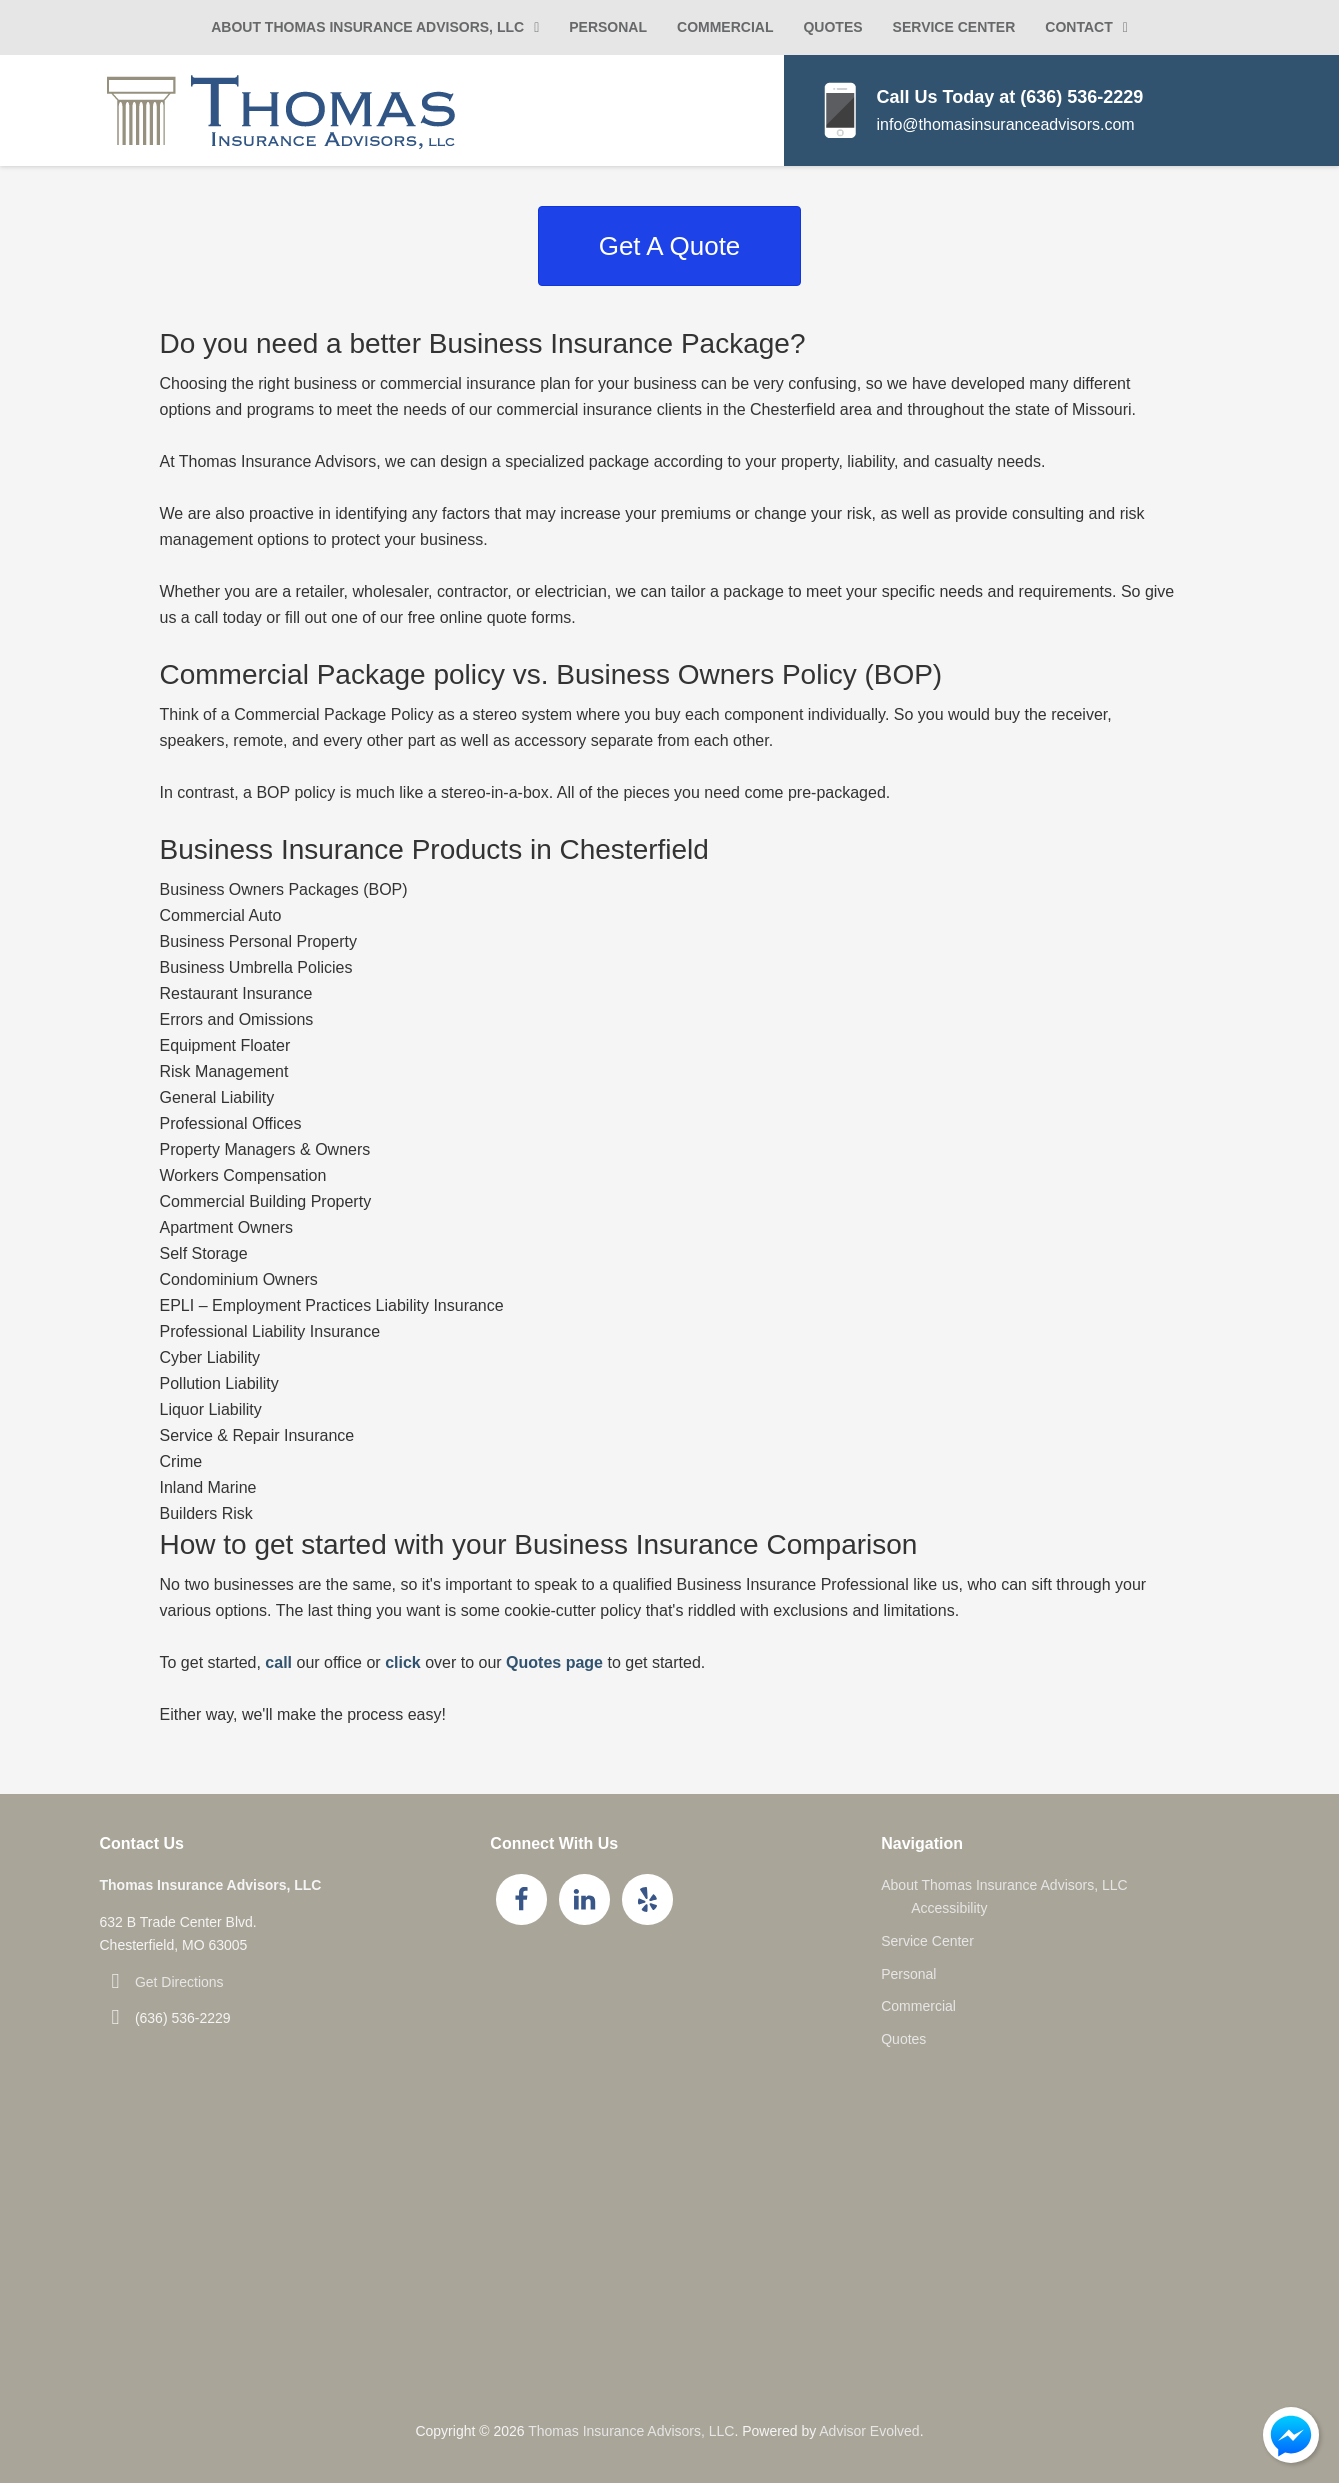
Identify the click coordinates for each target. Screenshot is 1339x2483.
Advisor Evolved (869, 2431)
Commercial (725, 27)
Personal (608, 27)
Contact (1078, 27)
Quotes (832, 27)
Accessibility (949, 1908)
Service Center (954, 27)
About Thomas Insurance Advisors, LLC (367, 27)
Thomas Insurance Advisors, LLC (631, 2431)
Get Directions (179, 1982)
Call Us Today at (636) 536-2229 (1010, 97)
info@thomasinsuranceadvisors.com (1006, 124)
